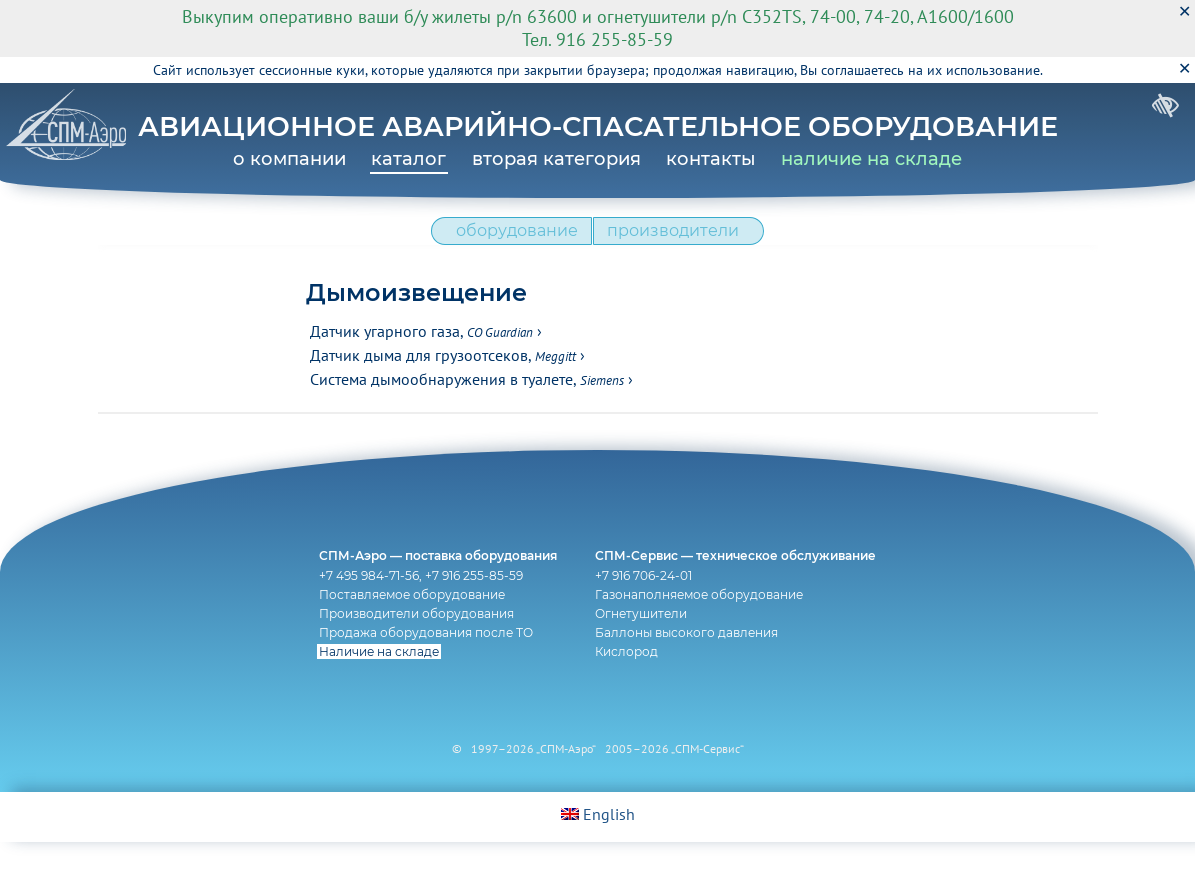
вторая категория (556, 159)
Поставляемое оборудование (407, 626)
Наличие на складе (374, 683)
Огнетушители (646, 645)
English (598, 851)
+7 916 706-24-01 (648, 607)
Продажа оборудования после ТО (421, 664)
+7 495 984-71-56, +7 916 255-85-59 (416, 607)
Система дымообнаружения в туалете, (467, 394)
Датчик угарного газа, (421, 346)
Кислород (631, 683)
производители (678, 240)
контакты (711, 159)
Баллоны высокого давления (691, 664)
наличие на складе (871, 159)
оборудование (512, 240)
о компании (289, 159)
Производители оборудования (411, 645)
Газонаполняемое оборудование (704, 626)
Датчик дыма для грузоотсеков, (443, 370)
